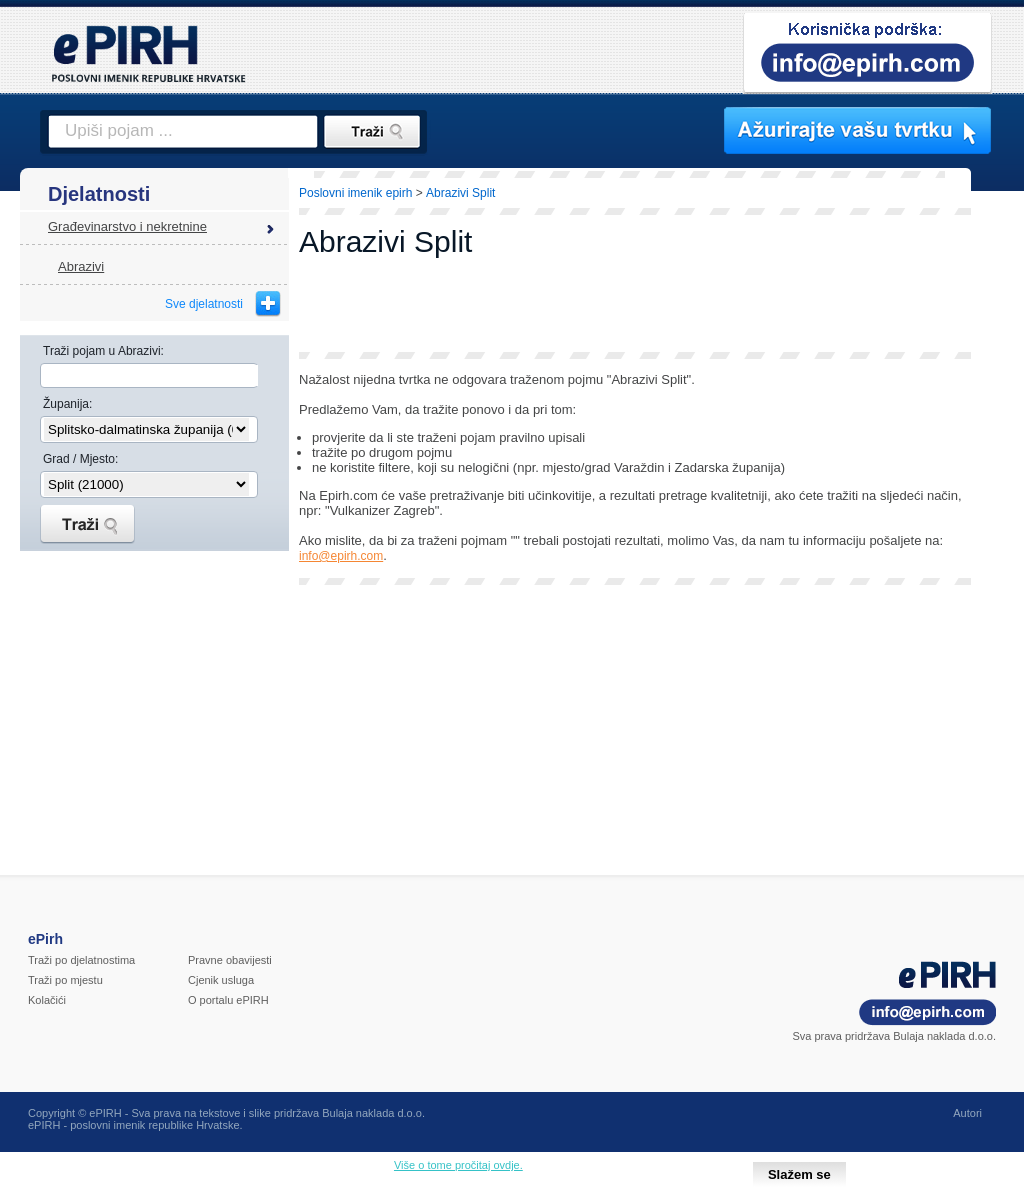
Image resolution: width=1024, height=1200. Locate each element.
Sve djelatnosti (204, 304)
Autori (967, 1113)
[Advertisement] (635, 307)
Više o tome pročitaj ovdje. (458, 1165)
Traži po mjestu (65, 980)
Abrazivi (81, 266)
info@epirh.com (341, 556)
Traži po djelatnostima (81, 960)
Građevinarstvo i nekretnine (127, 226)
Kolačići (47, 1000)
